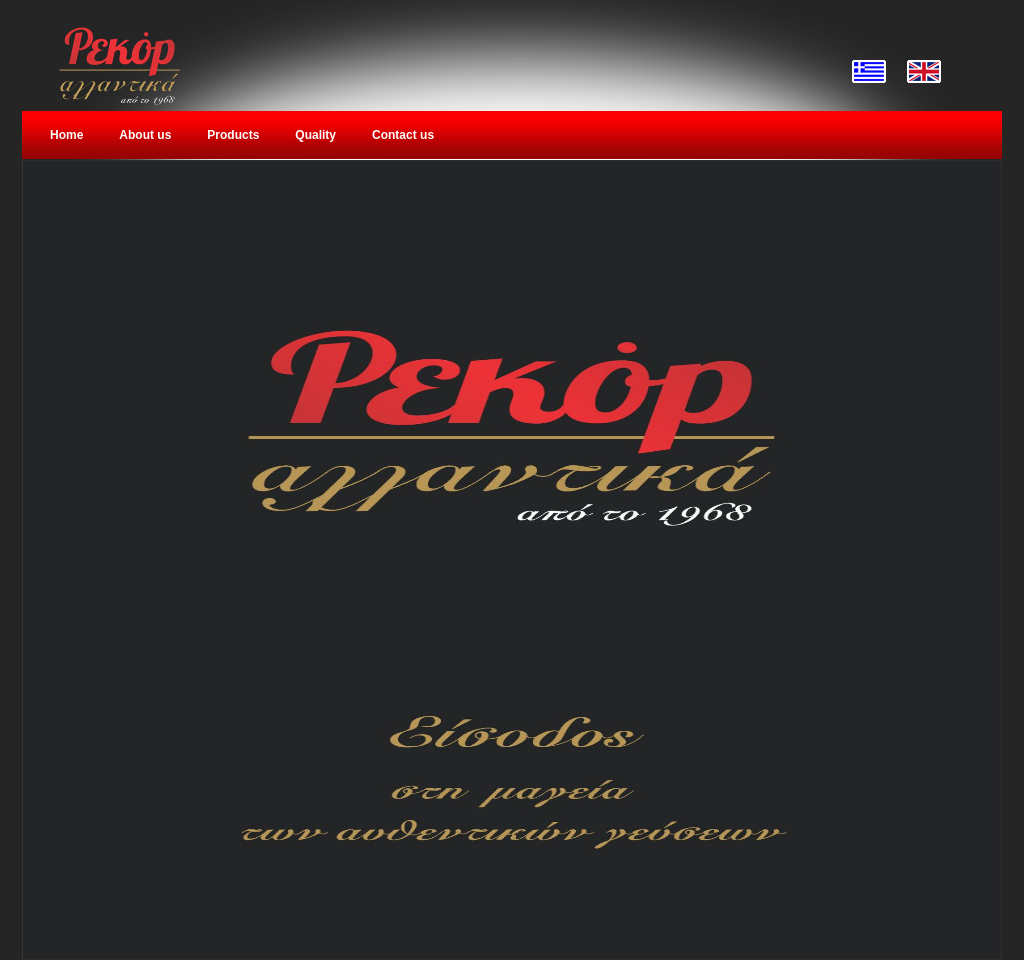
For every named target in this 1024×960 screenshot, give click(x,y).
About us (145, 135)
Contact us (403, 135)
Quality (315, 135)
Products (233, 135)
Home (66, 135)
